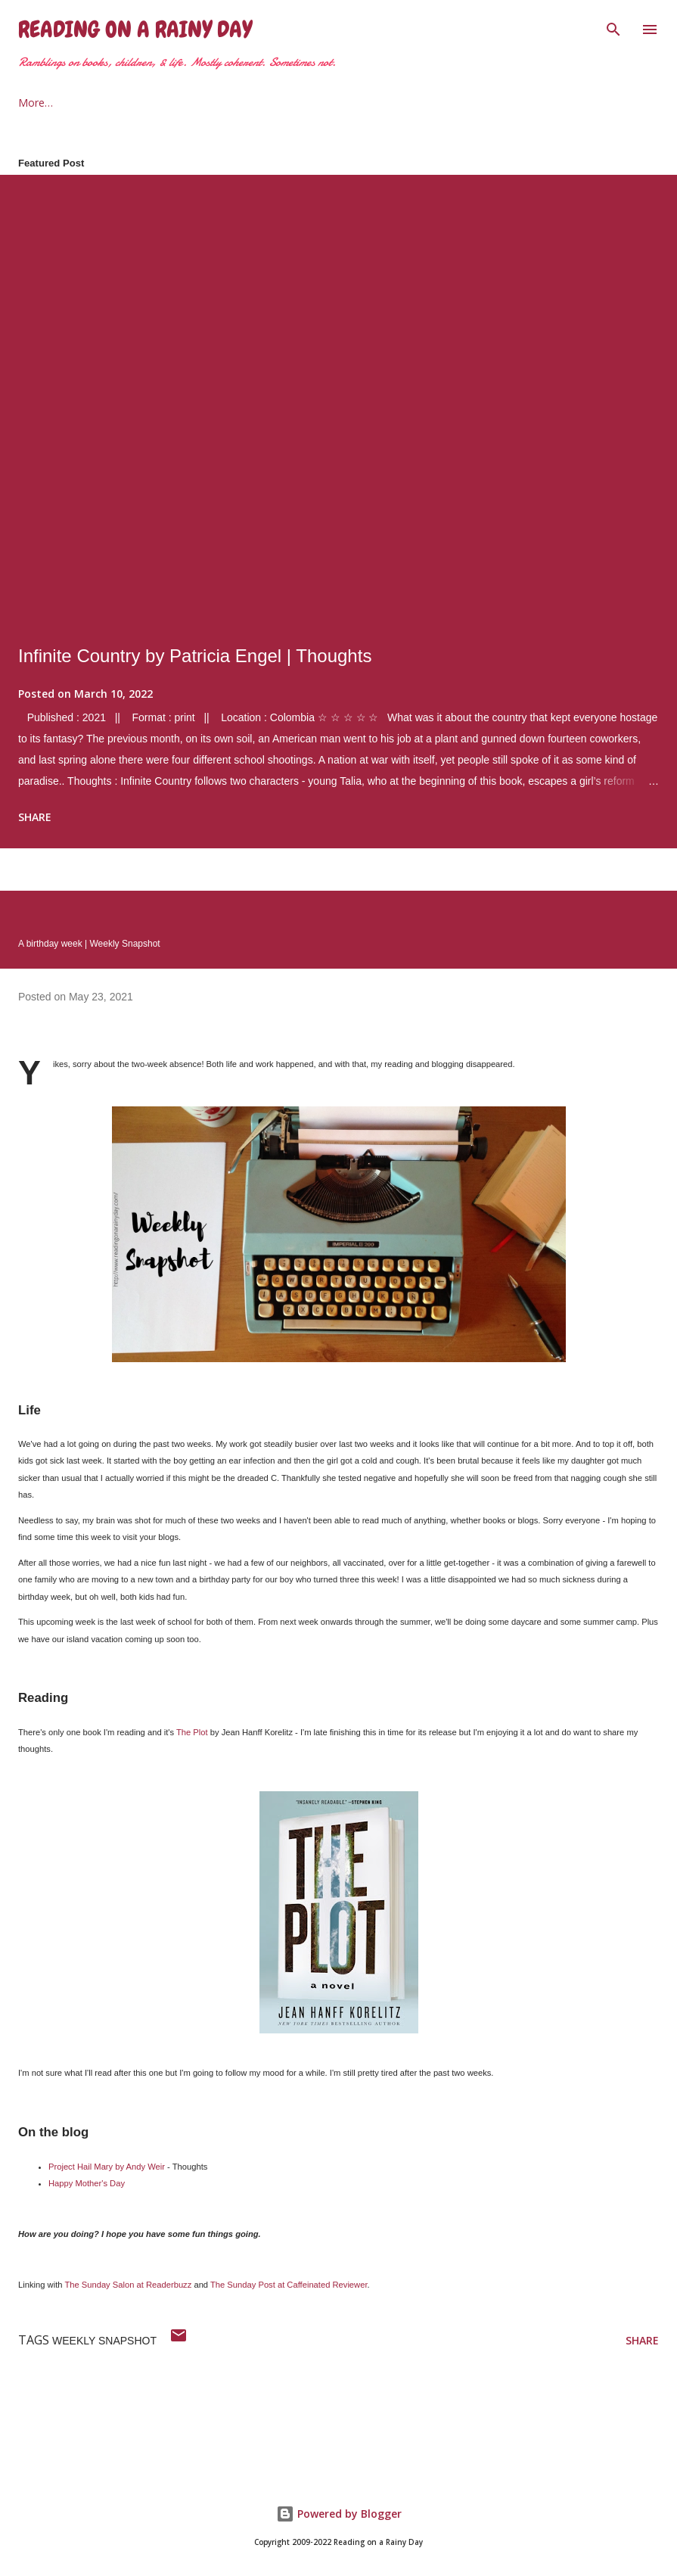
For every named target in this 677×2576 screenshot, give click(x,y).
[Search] (613, 27)
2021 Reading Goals (204, 102)
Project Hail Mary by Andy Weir (106, 2166)
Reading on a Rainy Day (135, 29)
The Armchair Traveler (345, 102)
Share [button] (34, 817)
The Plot (192, 1732)
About (101, 102)
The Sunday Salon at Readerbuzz (127, 2284)
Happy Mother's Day (86, 2183)
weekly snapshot (104, 2341)
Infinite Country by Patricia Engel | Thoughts (194, 656)
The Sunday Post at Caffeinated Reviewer (289, 2284)
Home (33, 102)
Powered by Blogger (339, 2513)
